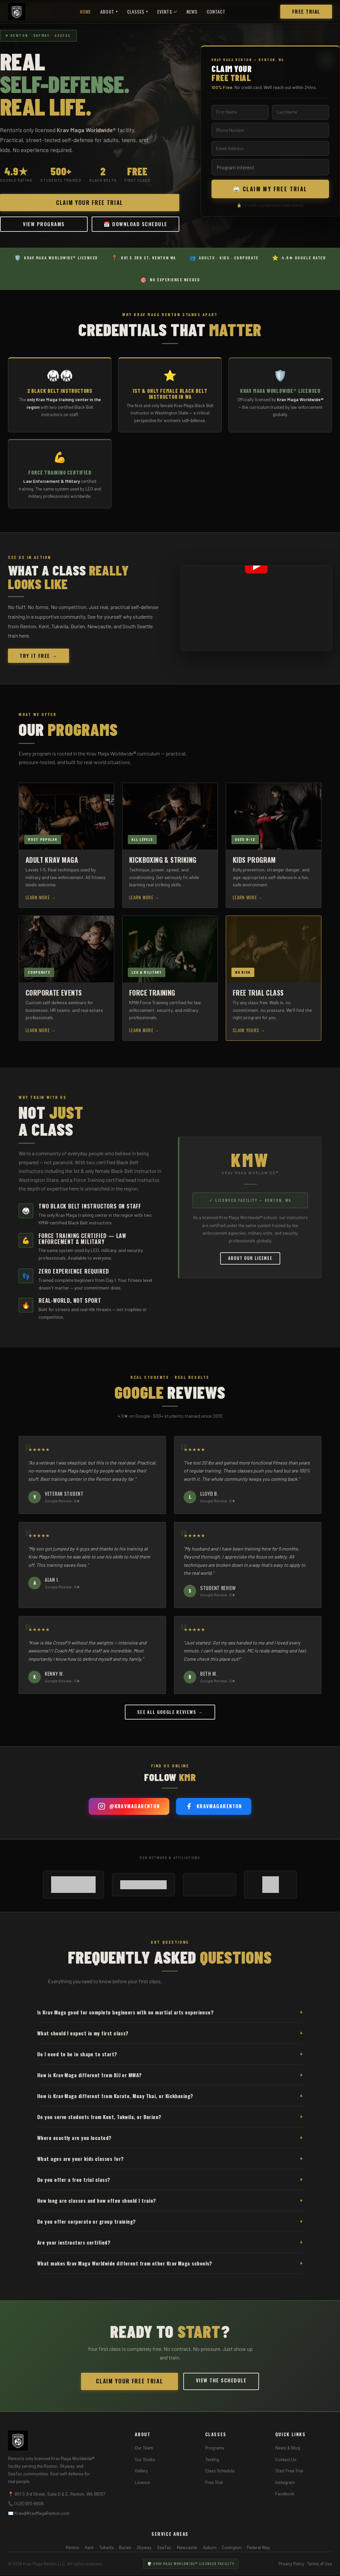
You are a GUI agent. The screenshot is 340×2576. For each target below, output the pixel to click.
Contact (216, 11)
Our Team (144, 2453)
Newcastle (187, 2552)
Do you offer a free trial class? (170, 2184)
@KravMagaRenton (129, 1811)
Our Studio (145, 2464)
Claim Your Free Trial (89, 202)
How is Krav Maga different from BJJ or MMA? (170, 2080)
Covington (231, 2552)
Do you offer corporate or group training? (170, 2226)
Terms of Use (319, 2569)
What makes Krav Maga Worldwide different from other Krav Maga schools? (170, 2268)
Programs (214, 2453)
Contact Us (286, 2464)
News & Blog (287, 2453)
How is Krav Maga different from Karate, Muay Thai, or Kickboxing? (170, 2101)
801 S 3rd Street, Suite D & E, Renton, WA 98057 (60, 2499)
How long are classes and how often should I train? (170, 2205)
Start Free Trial (289, 2476)
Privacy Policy (291, 2569)
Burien (125, 2552)
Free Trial (306, 11)
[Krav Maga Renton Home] (16, 11)
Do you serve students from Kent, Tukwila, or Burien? (170, 2122)
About (109, 11)
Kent (89, 2552)
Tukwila (106, 2552)
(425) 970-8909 (29, 2509)
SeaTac (164, 2552)
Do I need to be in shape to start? (170, 2059)
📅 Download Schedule (135, 227)
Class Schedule (219, 2476)
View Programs (44, 224)
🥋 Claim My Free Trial (270, 191)
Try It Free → (38, 660)
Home (85, 11)
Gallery (141, 2476)
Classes (137, 11)
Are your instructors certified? (170, 2247)
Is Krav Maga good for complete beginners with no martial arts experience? (170, 2017)
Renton (72, 2552)
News (192, 11)
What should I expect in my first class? (170, 2038)
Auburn (209, 2552)
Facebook (285, 2499)
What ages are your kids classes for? (170, 2164)
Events (167, 11)
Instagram (285, 2487)
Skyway (144, 2552)
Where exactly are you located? (170, 2143)
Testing (212, 2464)
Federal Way (258, 2552)
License (142, 2487)
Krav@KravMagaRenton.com (42, 2518)
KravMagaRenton (213, 1811)
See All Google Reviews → (170, 1717)
